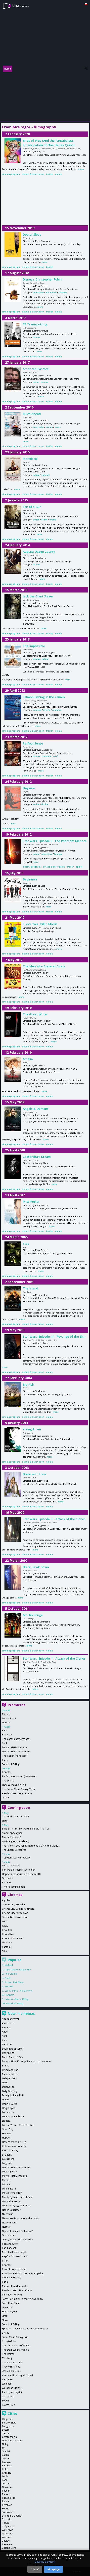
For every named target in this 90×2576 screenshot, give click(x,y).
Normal (6, 1722)
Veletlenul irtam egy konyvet (17, 2375)
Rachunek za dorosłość (14, 2286)
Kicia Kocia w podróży (14, 2146)
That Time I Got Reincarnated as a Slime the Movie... (31, 1845)
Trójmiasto (8, 2526)
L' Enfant (7, 2154)
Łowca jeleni (8, 2404)
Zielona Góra (9, 2547)
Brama (5, 2065)
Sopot (5, 2508)
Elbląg (5, 2444)
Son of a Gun (32, 507)
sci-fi (55, 756)
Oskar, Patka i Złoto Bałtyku (17, 2239)
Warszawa (7, 2529)
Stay (26, 1244)
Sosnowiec (8, 2512)
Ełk (3, 2447)
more (81, 169)
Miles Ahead (32, 414)
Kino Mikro (8, 1934)
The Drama (8, 1780)
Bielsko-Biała (9, 2422)
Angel (5, 2031)
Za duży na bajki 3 (12, 2392)
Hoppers (9, 1994)
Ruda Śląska (8, 2497)
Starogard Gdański (12, 2515)
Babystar (7, 1734)
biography (38, 426)
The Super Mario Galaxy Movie (19, 1789)
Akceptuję (53, 2569)
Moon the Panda (11, 2201)
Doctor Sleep (32, 234)
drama (36, 337)
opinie (58, 174)
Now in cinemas (21, 2013)
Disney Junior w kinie (13, 2095)
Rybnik (5, 2501)
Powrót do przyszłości (14, 2269)
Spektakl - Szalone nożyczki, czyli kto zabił (25, 2328)
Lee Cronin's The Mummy (16, 1751)
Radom (6, 2494)
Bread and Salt (10, 2069)
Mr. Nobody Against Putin (16, 2205)
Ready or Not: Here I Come (17, 1793)
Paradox (6, 1946)
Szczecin (6, 2519)
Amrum (6, 2027)
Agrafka (6, 1900)
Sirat (4, 2315)
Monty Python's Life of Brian (17, 2197)
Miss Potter (31, 1202)
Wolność (6, 2383)
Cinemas (15, 1894)
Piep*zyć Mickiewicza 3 (14, 2256)
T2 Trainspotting (35, 324)
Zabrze (6, 2540)
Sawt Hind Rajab (11, 2303)
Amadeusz (7, 2023)
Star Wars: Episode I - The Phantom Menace (55, 841)
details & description (33, 174)
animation (38, 292)
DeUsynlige (8, 2086)
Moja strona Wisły (12, 2192)
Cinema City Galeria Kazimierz (18, 1908)
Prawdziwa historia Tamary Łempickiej (23, 2273)
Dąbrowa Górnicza (12, 2440)
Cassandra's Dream (37, 1157)
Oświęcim (7, 2487)
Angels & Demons (35, 1109)
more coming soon (14, 1886)
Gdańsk (6, 2451)
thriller (45, 804)
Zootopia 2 (8, 2396)
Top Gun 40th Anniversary (16, 1857)
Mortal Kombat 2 (11, 1837)
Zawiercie (7, 2544)
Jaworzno (7, 2462)
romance (57, 709)
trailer (49, 174)
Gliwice (5, 2458)
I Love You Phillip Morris (40, 924)
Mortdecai (30, 459)
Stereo (5, 2332)
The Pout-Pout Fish (12, 2362)
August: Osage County (39, 552)
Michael (6, 1714)
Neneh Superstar (11, 2209)
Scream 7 (7, 2307)
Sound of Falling (11, 1764)
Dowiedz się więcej (45, 2561)
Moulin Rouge (33, 1615)
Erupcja (6, 2120)
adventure (51, 292)
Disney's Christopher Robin (42, 279)
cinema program (11, 174)
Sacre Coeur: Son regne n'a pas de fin (22, 2298)
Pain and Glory (10, 2243)
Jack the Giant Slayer (38, 596)
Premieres (16, 1705)
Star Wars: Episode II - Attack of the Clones (54, 1519)
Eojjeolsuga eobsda (13, 2116)
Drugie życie (8, 2108)
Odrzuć (35, 2569)
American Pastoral (36, 369)
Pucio (5, 1760)
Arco (4, 1730)
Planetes (6, 1772)
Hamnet (6, 2133)
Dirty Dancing (9, 2091)
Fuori (4, 1820)
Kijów (5, 1925)
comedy (62, 292)
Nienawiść (7, 2213)
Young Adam (32, 1429)
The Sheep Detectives (14, 1849)
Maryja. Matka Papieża (14, 1747)
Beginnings (8, 2052)
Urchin (5, 1797)
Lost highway (9, 2171)
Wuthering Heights (12, 2387)
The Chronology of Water (16, 1738)
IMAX (5, 1921)
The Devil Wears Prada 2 (15, 1816)
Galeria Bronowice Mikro (15, 1917)
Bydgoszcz (8, 2426)
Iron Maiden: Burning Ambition (18, 1869)
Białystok (7, 2419)
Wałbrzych (7, 2533)
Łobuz (5, 2400)
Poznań (6, 2490)
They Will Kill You (11, 2366)
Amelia (28, 1059)
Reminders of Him (12, 2294)
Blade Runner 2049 (12, 2057)
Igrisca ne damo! (11, 1865)
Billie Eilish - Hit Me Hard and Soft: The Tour (26, 1828)
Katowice (7, 2465)
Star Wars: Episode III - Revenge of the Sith (54, 1337)
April (4, 1743)
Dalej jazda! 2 (9, 2078)
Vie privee (7, 2379)
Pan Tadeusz (9, 2247)
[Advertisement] (45, 97)
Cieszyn (6, 2433)
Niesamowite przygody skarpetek (20, 2218)
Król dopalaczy (10, 2150)
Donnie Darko (9, 2103)
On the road (8, 2235)
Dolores (6, 2099)
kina (20, 5)
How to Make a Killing (14, 1784)
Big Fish (28, 1385)
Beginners (30, 879)
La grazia (7, 2163)
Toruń (5, 2522)
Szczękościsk (9, 2341)
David (5, 2082)
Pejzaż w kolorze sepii (14, 2252)
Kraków (6, 2472)
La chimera (8, 2158)
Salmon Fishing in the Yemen (44, 697)
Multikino (7, 1942)
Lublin (5, 2476)
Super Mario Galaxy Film (17, 1969)
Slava (5, 2320)
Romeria (6, 1882)
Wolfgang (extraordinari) (15, 1841)
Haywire (29, 788)
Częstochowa (9, 2436)
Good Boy (7, 2129)
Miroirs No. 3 (9, 1718)
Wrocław (6, 2537)
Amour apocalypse (12, 1832)
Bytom (5, 2429)
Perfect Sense (33, 743)
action (36, 474)
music (58, 426)
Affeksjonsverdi (10, 2018)
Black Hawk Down (36, 1567)
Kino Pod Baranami (12, 1938)
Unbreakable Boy (11, 2370)
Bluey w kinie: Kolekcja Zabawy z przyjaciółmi (26, 2061)
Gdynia (5, 2454)
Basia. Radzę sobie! (12, 2048)
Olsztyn (6, 2483)
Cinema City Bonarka (13, 1904)
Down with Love (34, 1474)
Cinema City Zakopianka (15, 1912)
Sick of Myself (9, 2311)
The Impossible (34, 646)
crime (36, 382)
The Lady (7, 2358)
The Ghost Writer (35, 1014)
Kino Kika (7, 1930)
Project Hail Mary (13, 1982)
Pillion (5, 2260)
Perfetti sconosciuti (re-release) (19, 1776)
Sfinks (5, 1951)
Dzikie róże (8, 2112)
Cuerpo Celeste (10, 2074)
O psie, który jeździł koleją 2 (17, 2231)
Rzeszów (7, 2504)
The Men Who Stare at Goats (44, 966)
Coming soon (19, 1807)
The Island (30, 1288)
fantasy (58, 853)
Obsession (7, 1878)
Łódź (4, 2479)
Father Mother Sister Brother (18, 2125)
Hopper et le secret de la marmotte (21, 1874)
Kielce (5, 2469)
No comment (9, 2222)
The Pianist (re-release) (14, 1755)
